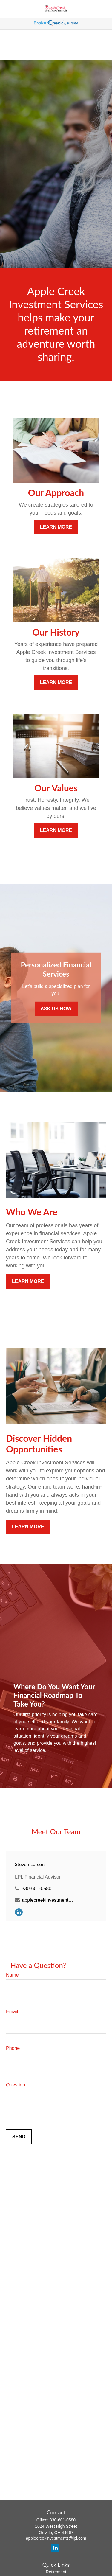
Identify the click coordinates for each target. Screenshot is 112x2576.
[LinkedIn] (19, 1912)
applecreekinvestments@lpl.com (48, 1900)
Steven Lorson (30, 1864)
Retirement (56, 2571)
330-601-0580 (36, 1888)
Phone (13, 2048)
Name (12, 1974)
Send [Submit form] (18, 2136)
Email (12, 2011)
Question (15, 2084)
